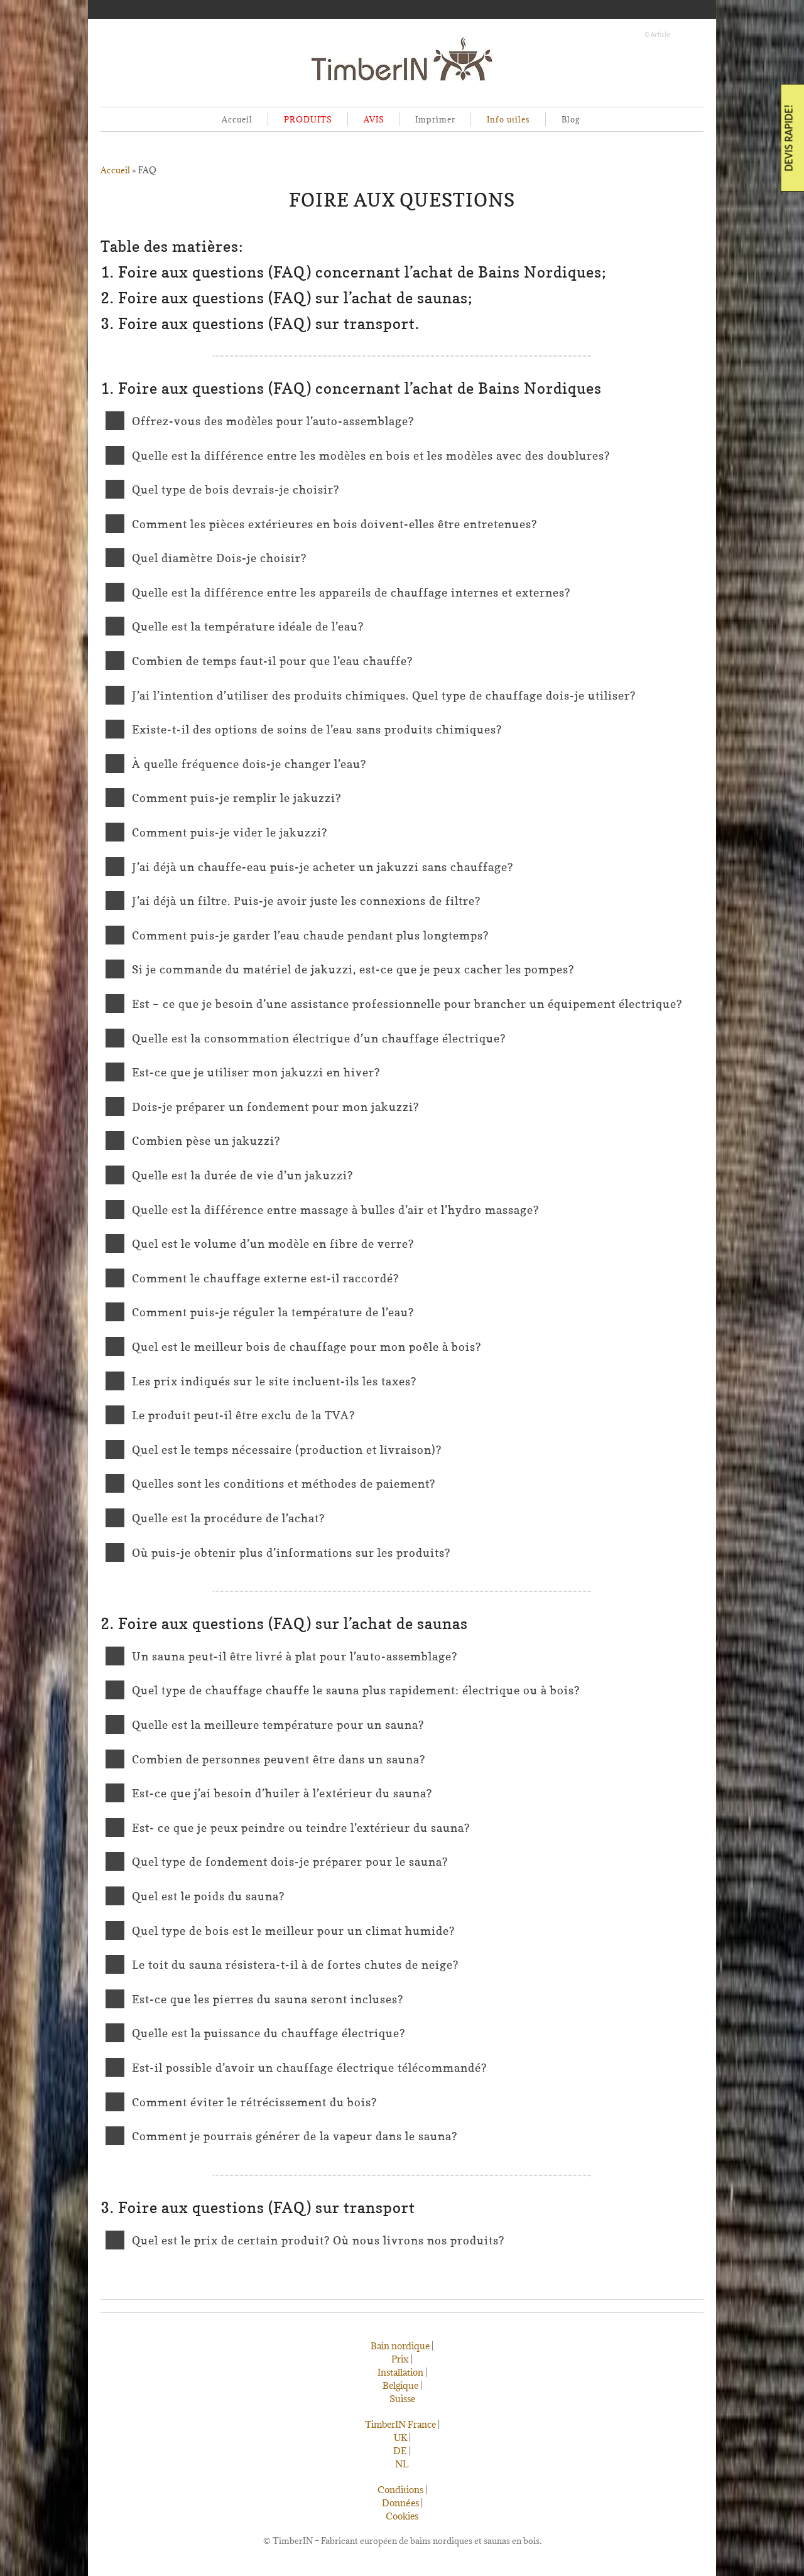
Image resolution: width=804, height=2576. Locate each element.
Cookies (402, 2516)
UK (400, 2437)
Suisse (402, 2399)
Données (400, 2503)
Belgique (400, 2385)
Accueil (237, 119)
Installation (400, 2372)
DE (400, 2451)
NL (402, 2464)
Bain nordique (400, 2346)
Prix (400, 2359)
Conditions (400, 2490)
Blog (571, 119)
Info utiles (508, 119)
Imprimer (435, 119)
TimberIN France (400, 2424)
